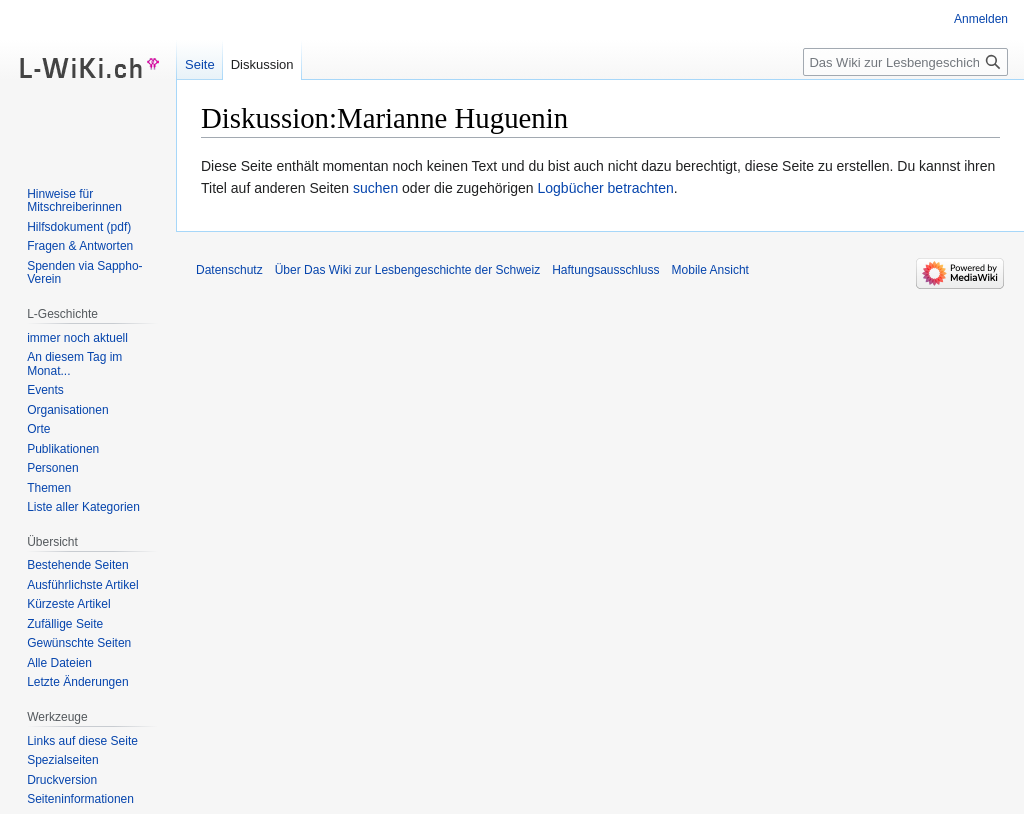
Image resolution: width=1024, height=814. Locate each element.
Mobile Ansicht (710, 270)
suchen (375, 188)
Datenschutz (229, 270)
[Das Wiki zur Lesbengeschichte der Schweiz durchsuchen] (905, 62)
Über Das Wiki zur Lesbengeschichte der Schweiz (407, 270)
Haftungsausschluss (605, 270)
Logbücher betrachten (606, 188)
